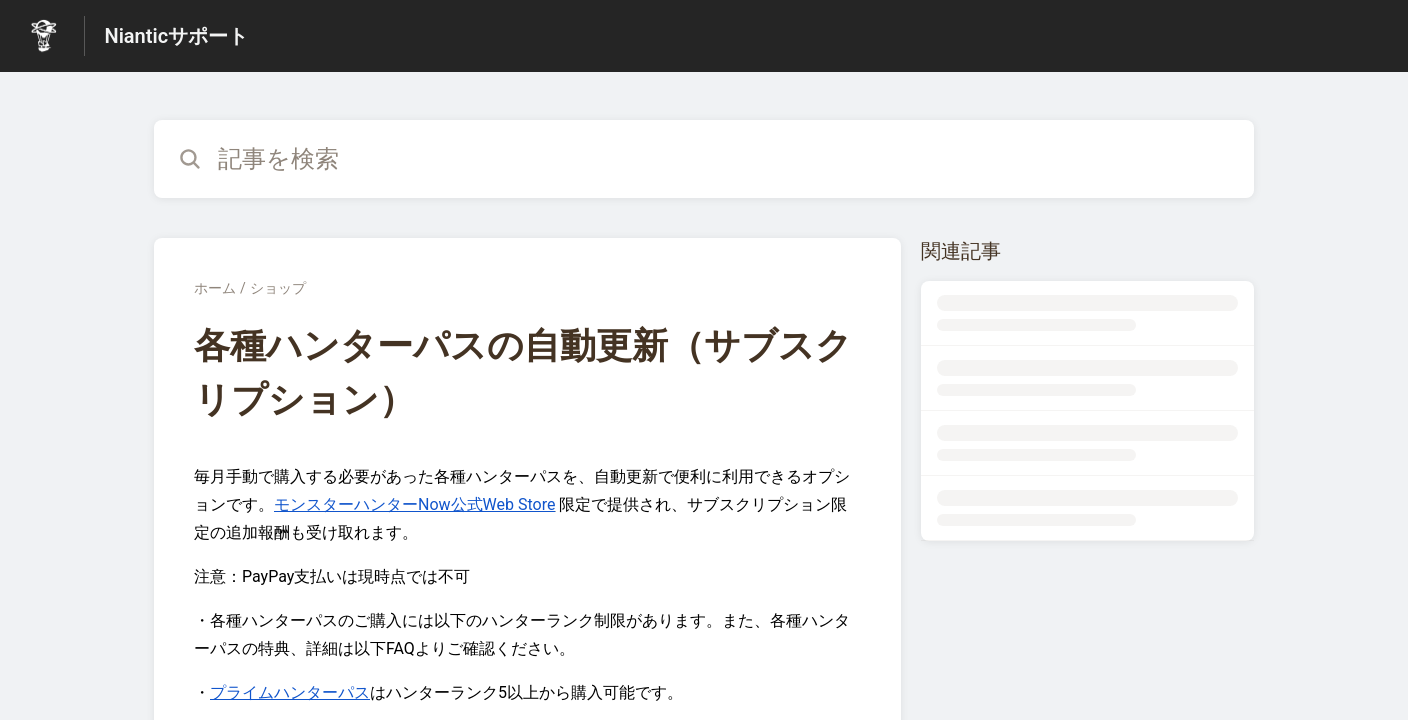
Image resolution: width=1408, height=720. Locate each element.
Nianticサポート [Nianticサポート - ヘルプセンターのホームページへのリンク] (177, 36)
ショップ (278, 288)
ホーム (215, 288)
